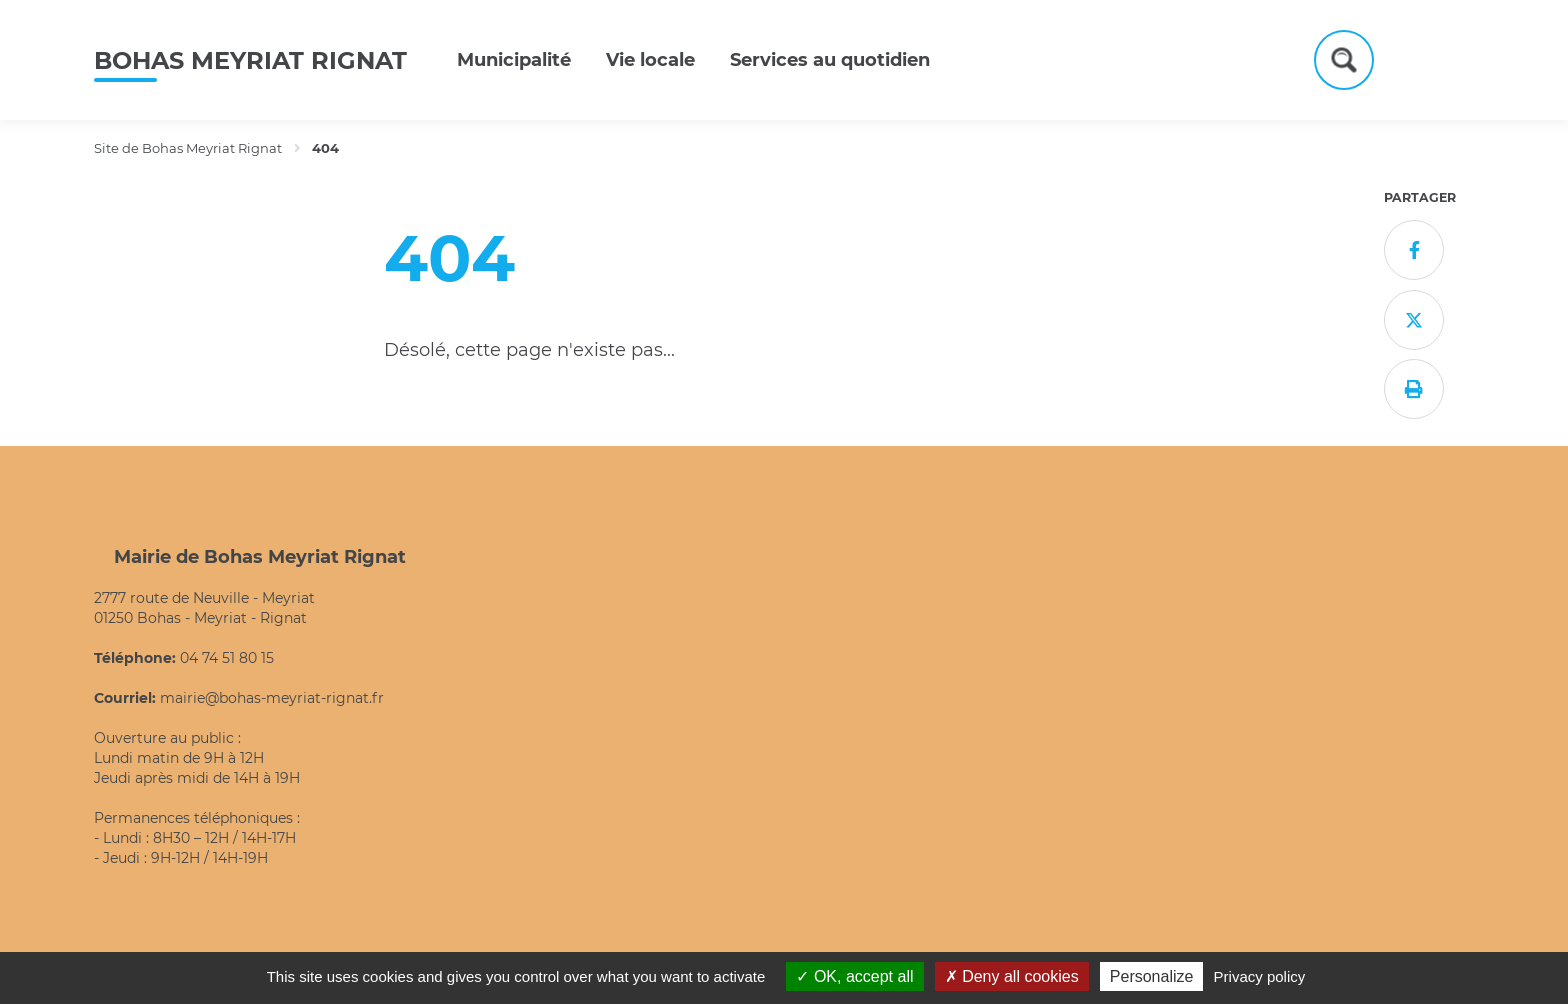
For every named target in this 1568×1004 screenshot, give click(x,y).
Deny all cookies (1012, 976)
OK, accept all (854, 976)
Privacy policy (1260, 976)
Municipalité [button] (514, 60)
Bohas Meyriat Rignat (250, 60)
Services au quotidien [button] (830, 60)
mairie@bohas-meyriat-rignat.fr (272, 698)
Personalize (1152, 976)
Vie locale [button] (650, 60)
